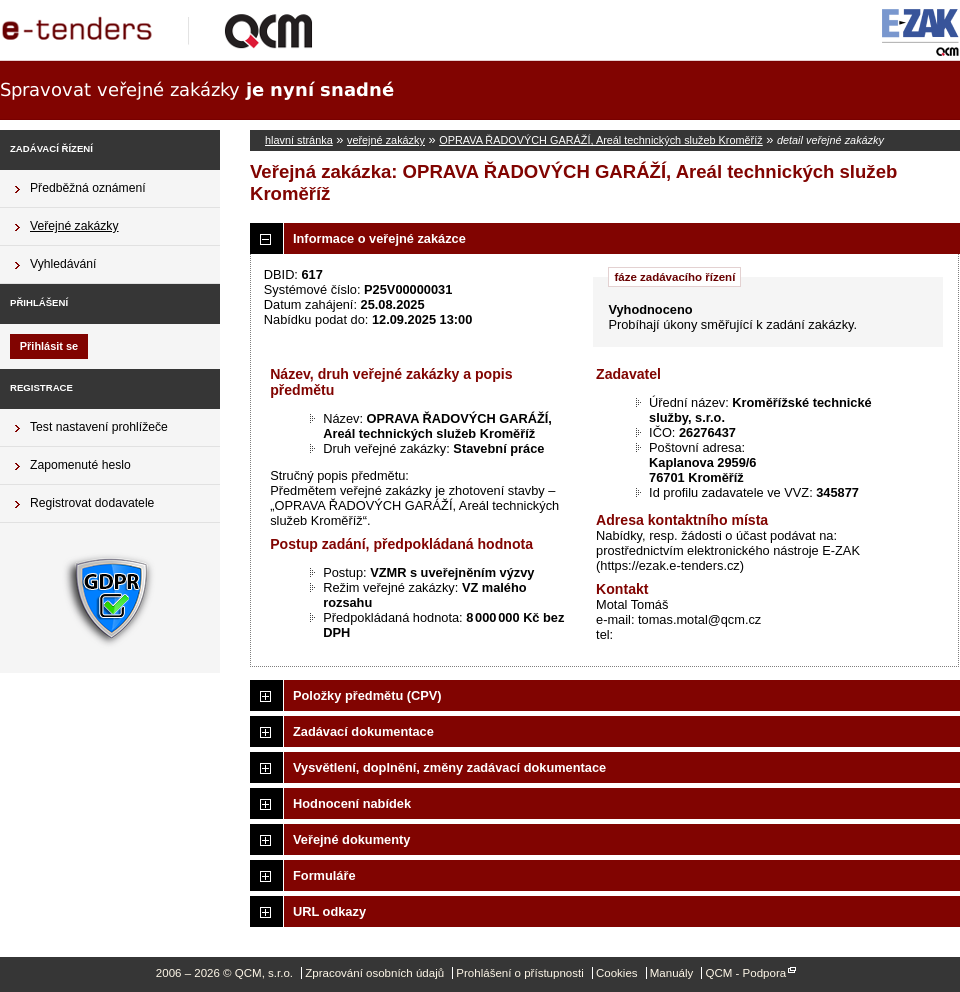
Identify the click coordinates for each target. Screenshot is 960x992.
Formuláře (324, 875)
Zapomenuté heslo (80, 465)
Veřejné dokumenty (351, 839)
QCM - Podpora (745, 973)
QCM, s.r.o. (165, 30)
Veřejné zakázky (74, 226)
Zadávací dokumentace (363, 731)
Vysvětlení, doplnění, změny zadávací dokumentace (449, 767)
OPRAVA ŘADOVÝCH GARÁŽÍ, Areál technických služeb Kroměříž (601, 140)
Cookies (617, 973)
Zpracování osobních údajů (374, 973)
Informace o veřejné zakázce (379, 238)
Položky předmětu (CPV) (367, 695)
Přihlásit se (49, 346)
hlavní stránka (299, 140)
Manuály (672, 973)
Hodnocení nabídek (352, 803)
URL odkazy (329, 911)
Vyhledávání (63, 264)
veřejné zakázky (386, 140)
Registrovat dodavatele (92, 503)
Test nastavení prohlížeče (99, 427)
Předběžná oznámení (88, 188)
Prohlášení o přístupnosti (519, 973)
